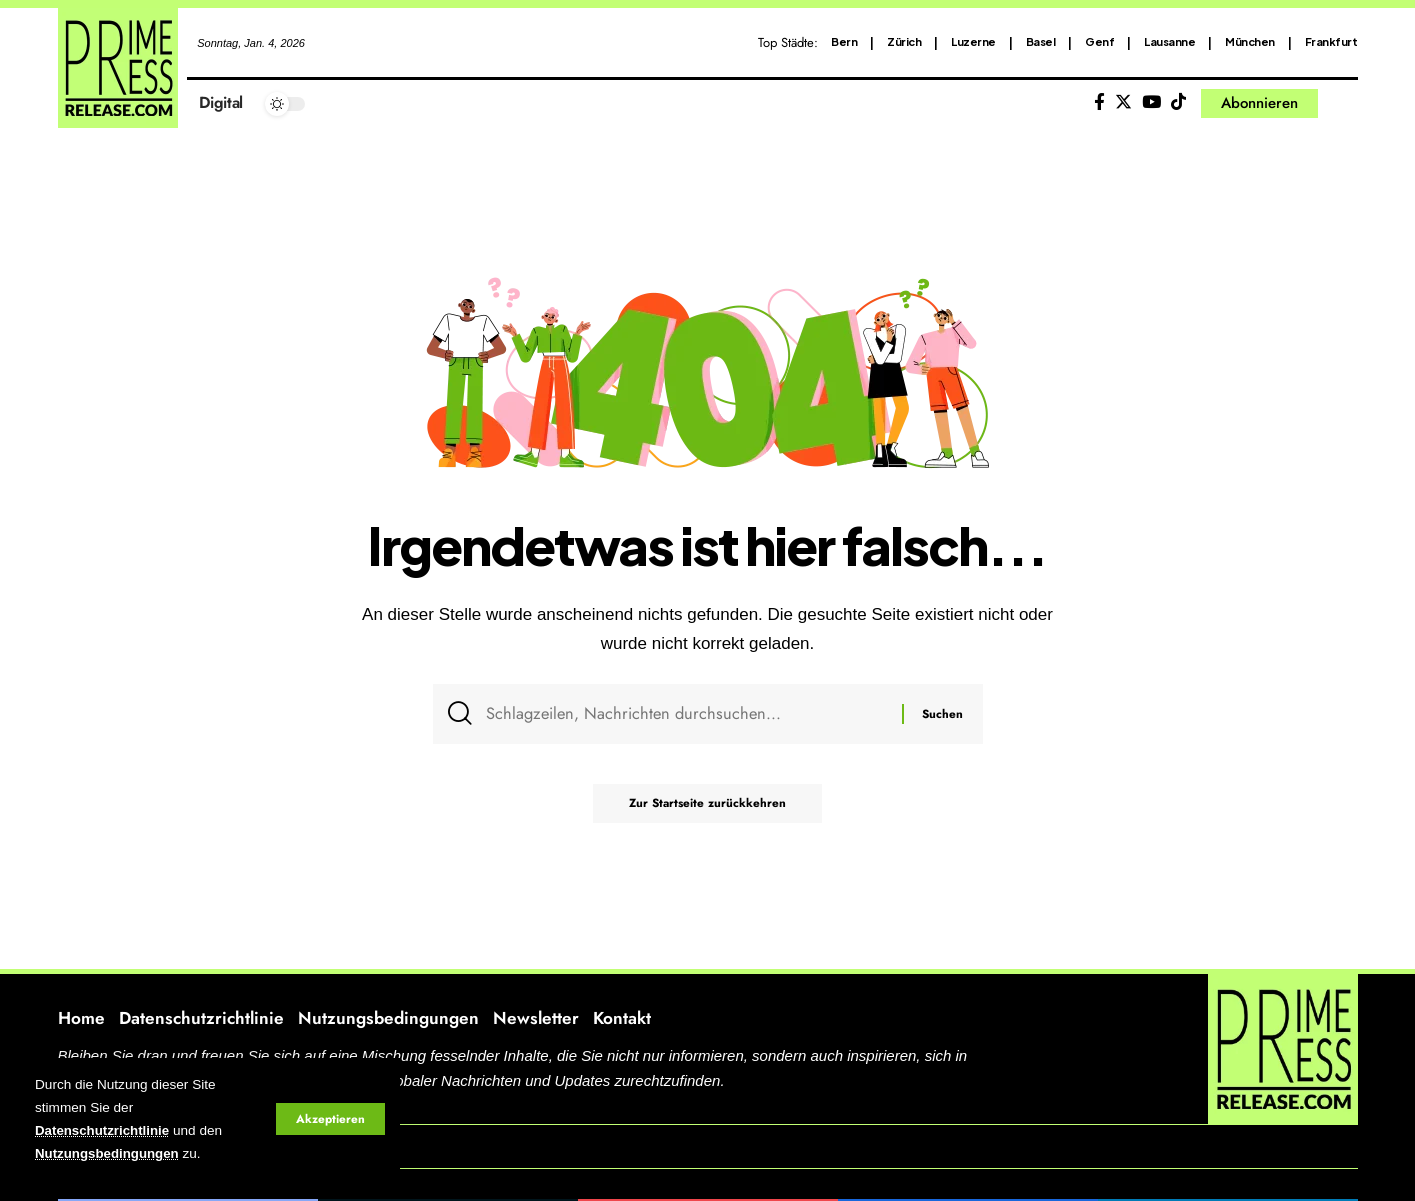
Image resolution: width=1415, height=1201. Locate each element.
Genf (1099, 41)
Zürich (904, 41)
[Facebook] (1099, 102)
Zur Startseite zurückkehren (708, 808)
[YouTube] (1151, 102)
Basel (1041, 41)
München (1250, 41)
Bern (844, 41)
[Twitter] (1123, 102)
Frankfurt (1331, 41)
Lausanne (1169, 41)
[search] (1343, 104)
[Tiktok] (1178, 102)
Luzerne (973, 41)
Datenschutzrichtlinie (103, 1131)
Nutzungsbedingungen (108, 1154)
